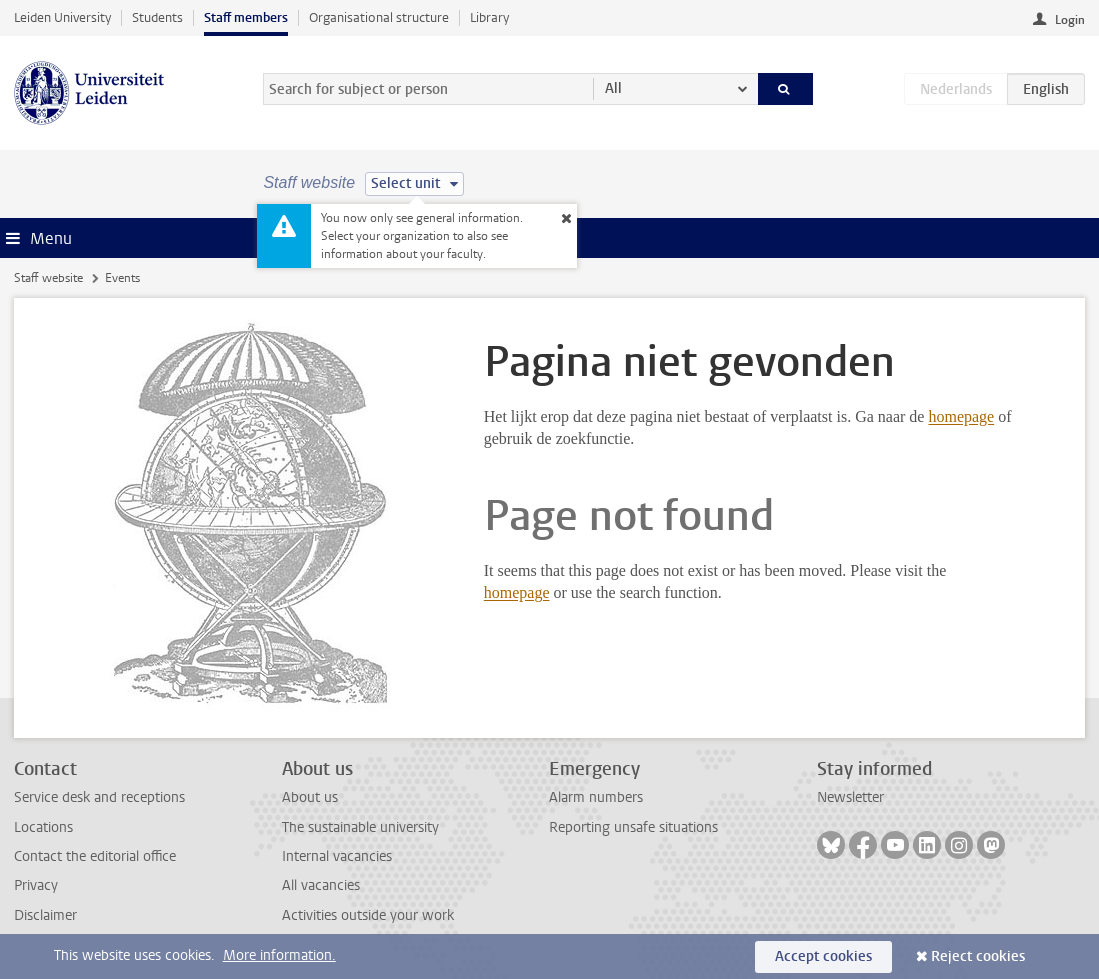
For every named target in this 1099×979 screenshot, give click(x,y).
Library (489, 17)
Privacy (36, 885)
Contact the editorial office (95, 856)
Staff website (48, 278)
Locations (43, 827)
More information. (279, 955)
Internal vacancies (337, 856)
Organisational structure (379, 17)
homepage (961, 416)
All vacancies (321, 885)
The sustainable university (360, 827)
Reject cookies (978, 956)
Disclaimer (45, 915)
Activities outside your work (368, 915)
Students (157, 17)
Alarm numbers (596, 797)
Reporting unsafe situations (633, 827)
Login (1070, 20)
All (613, 88)
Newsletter (850, 797)
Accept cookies (823, 956)
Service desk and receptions (99, 797)
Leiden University (62, 17)
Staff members (246, 17)
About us (310, 797)
